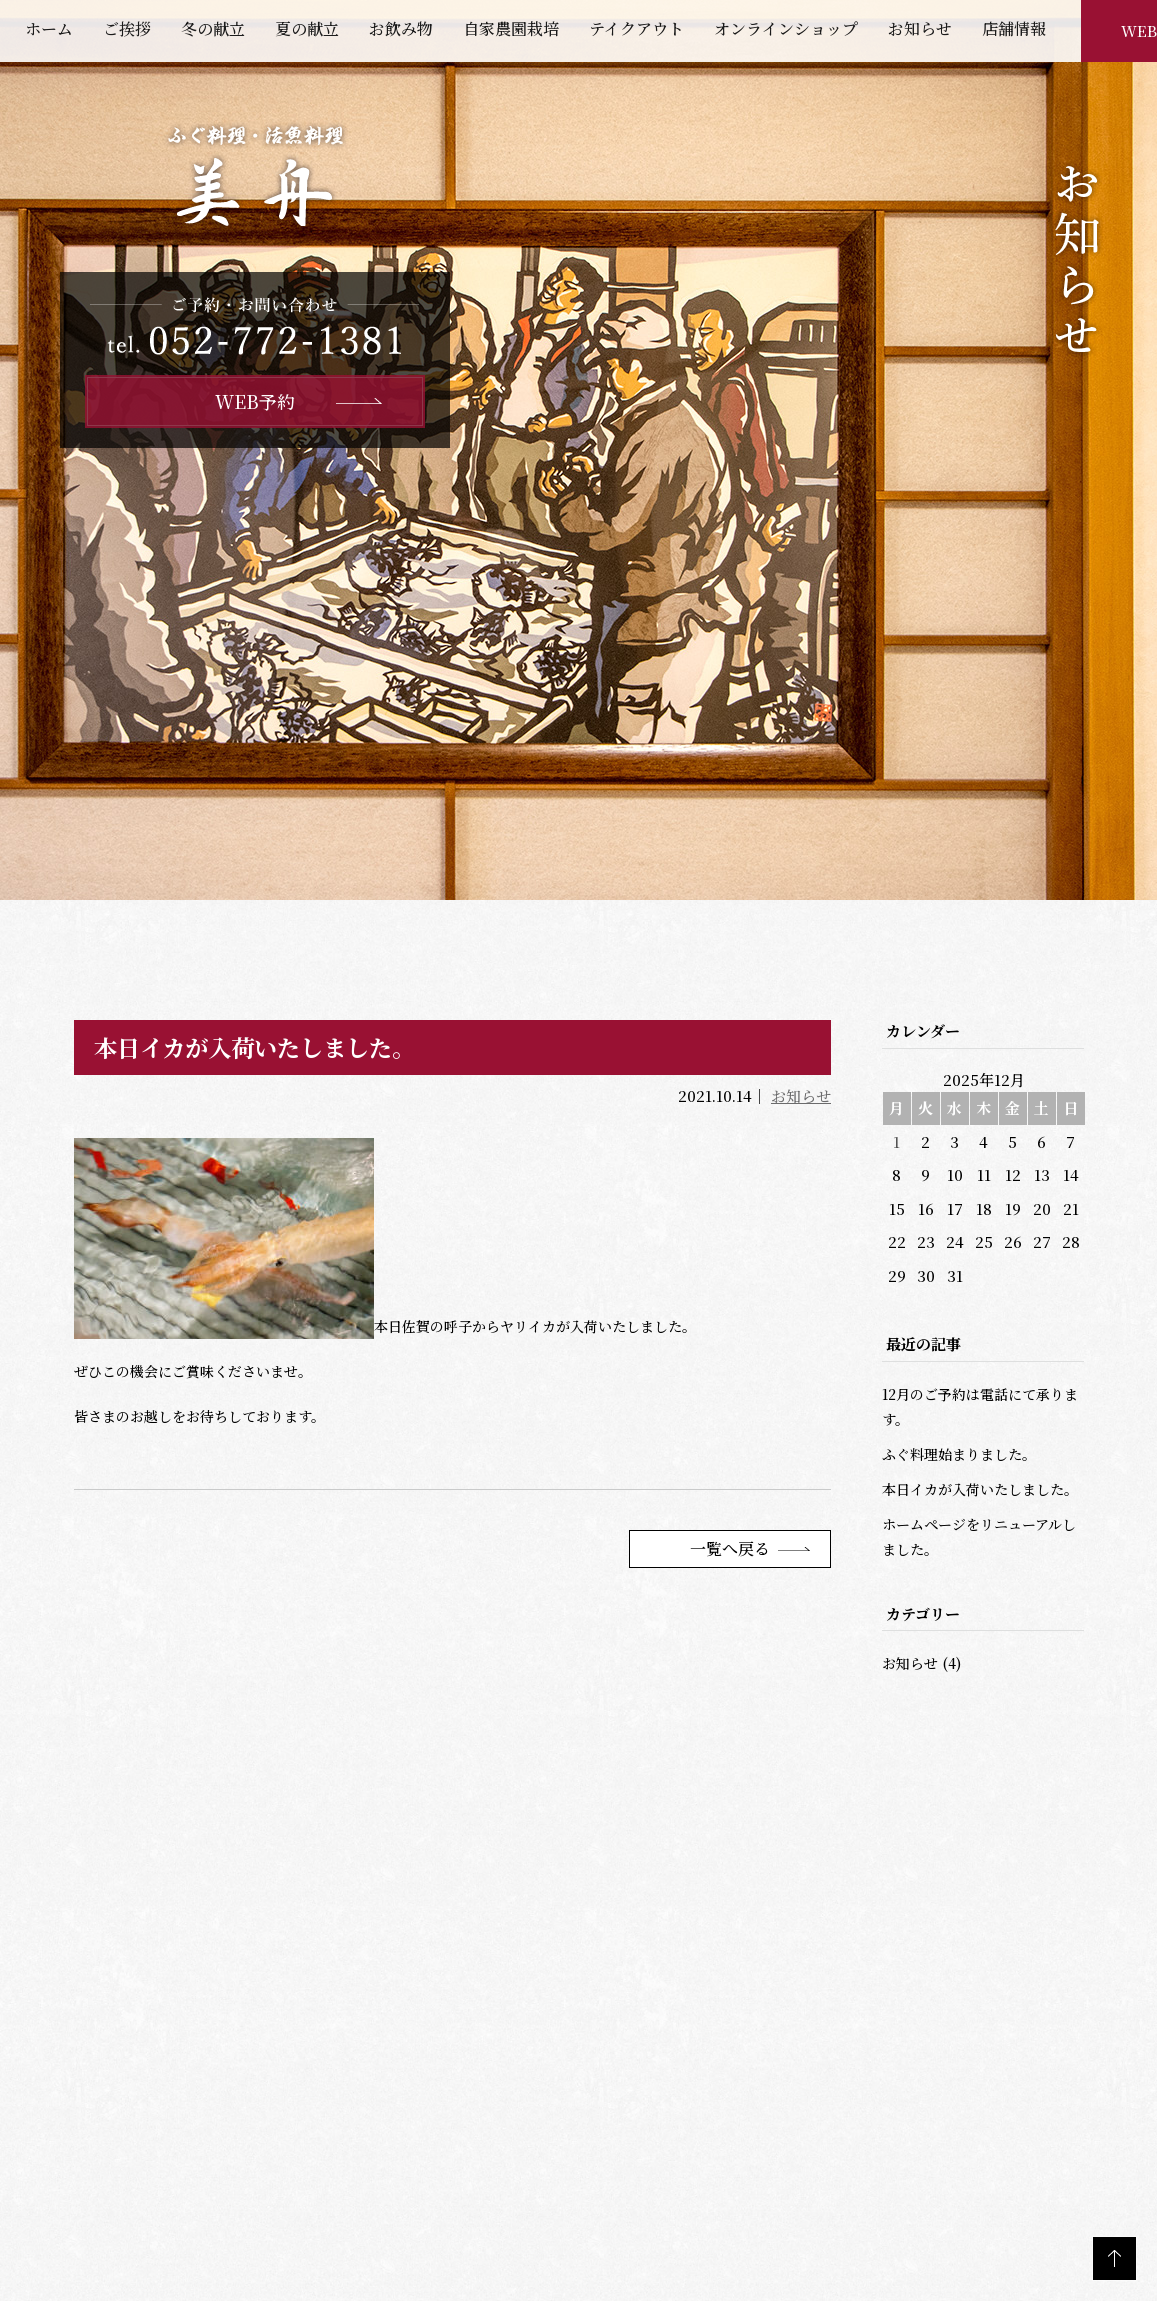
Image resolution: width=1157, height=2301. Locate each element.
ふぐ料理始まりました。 (959, 1454)
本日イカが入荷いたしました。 (980, 1489)
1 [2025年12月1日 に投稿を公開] (896, 1141)
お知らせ (801, 1095)
